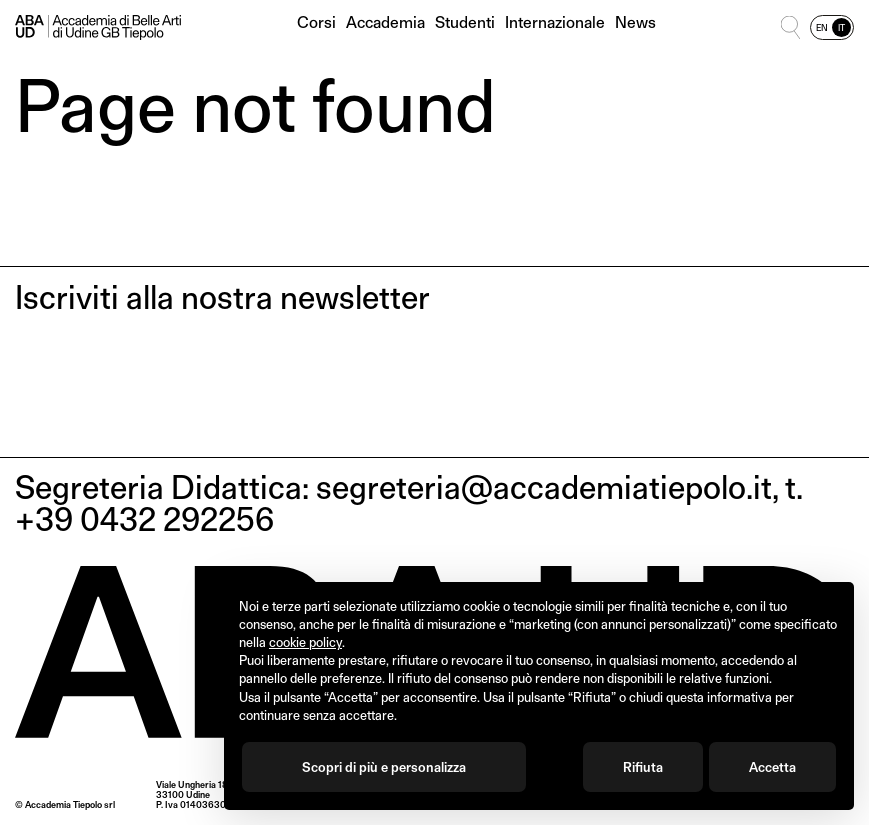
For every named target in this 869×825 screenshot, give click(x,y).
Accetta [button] (772, 767)
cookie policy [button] (305, 642)
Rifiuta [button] (643, 767)
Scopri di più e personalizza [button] (384, 767)
